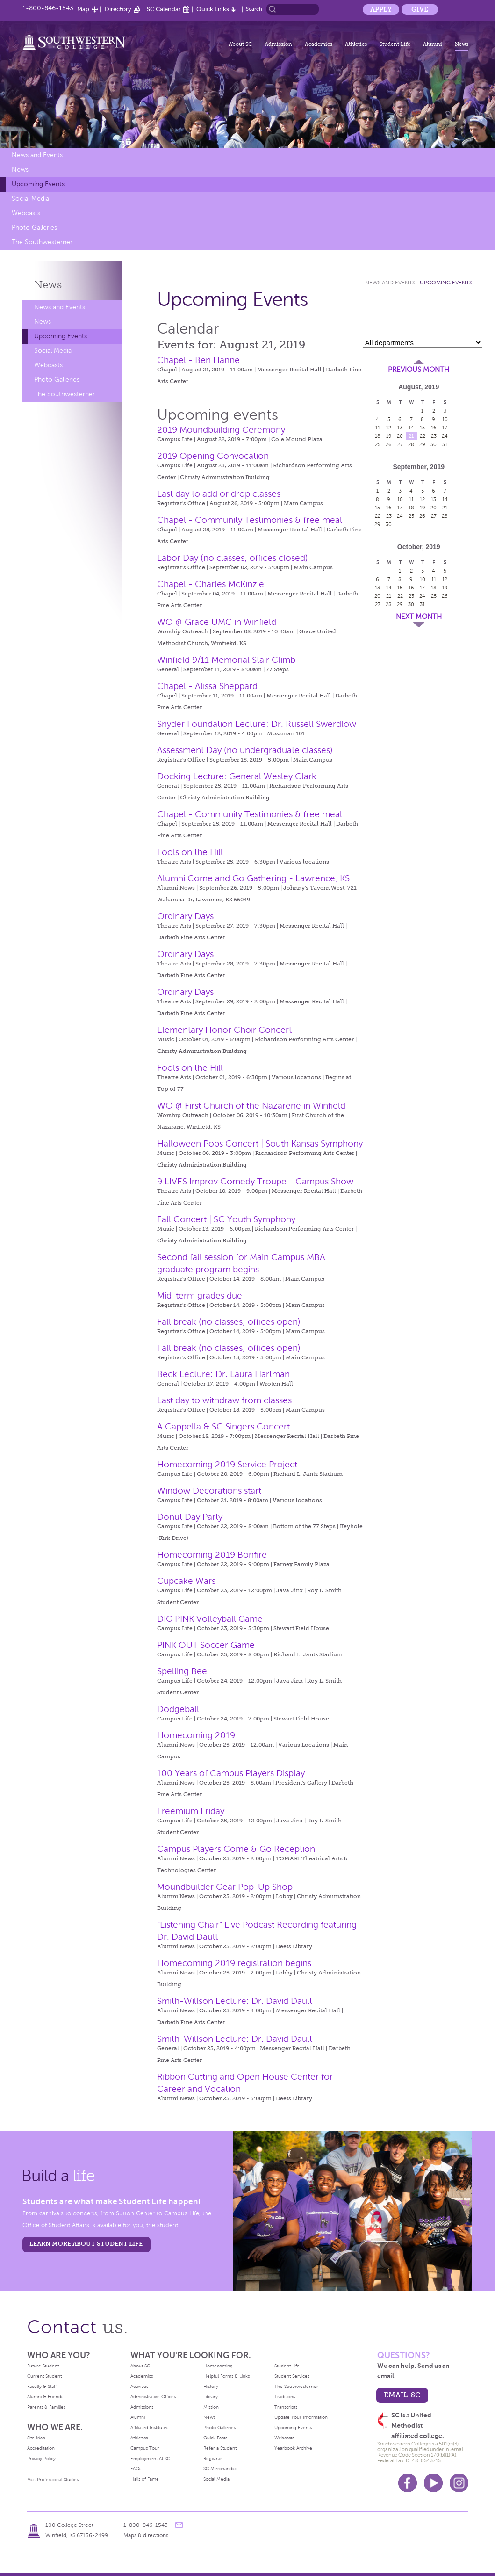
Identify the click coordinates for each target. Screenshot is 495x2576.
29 (422, 444)
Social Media (30, 198)
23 (434, 436)
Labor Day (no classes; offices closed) (232, 558)
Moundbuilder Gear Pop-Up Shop (225, 1887)
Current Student (44, 2376)
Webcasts (26, 213)
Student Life (395, 44)
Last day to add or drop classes (218, 494)
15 (422, 427)
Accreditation (41, 2448)
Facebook (407, 2483)
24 (445, 436)
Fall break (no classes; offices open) (229, 1322)
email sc (402, 2395)
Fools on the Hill (190, 852)
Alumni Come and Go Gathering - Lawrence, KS (253, 878)
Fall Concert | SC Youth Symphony (226, 1219)
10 (445, 419)
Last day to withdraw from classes (224, 1400)
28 (411, 444)
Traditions (284, 2396)
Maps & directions (145, 2535)
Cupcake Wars (186, 1581)
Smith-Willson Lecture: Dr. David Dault (234, 2001)
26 (389, 444)
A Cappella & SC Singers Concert (223, 1426)
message (179, 2525)
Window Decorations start (209, 1490)
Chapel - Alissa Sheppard (207, 686)
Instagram (459, 2483)
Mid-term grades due (199, 1295)
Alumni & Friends (45, 2396)
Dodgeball (178, 1709)
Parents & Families (46, 2406)
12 (388, 427)
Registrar (212, 2458)
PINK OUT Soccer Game (206, 1645)
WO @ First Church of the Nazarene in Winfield (251, 1105)
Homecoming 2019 (196, 1735)
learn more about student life (86, 2243)
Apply (381, 9)
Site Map (36, 2437)
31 (444, 444)
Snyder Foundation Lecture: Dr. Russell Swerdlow (256, 724)
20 (400, 436)
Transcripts (285, 2406)
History (210, 2386)
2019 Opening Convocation (213, 456)
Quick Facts (215, 2437)
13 (399, 427)
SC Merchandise (220, 2468)
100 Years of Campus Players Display (231, 1773)
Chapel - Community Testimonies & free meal (249, 520)
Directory (118, 9)
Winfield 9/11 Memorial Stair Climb (226, 660)
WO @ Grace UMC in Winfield (216, 622)
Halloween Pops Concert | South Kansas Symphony (260, 1143)
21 (411, 436)
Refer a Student (220, 2448)
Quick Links (212, 9)
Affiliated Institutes (149, 2427)
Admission (278, 44)
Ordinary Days (185, 916)
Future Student (43, 2365)
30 (433, 444)
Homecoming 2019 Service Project (227, 1464)
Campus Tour (144, 2448)
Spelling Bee (182, 1671)
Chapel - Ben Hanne (198, 360)
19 (389, 436)
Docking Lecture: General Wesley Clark (236, 776)
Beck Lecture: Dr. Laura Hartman (223, 1374)
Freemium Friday (190, 1811)
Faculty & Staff (42, 2386)
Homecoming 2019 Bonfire (212, 1555)
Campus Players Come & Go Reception (236, 1849)
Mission (211, 2406)
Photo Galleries (34, 227)
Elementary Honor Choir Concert (224, 1030)
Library (210, 2396)
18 (377, 436)
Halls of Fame (144, 2479)
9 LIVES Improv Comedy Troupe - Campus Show (255, 1181)
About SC (240, 44)
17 (444, 427)
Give (419, 9)
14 (411, 427)
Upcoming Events (38, 184)
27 (400, 444)
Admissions (141, 2406)
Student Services (291, 2376)
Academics (318, 44)
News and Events (37, 155)
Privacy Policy (41, 2458)
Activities (139, 2386)
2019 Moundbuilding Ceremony (221, 430)
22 (422, 436)
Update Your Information (301, 2417)
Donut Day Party (189, 1517)
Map (83, 9)
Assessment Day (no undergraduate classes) (245, 750)
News (461, 44)
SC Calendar (164, 9)
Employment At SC (150, 2458)
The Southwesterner (42, 242)
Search (254, 9)
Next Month (419, 616)
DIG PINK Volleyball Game (210, 1619)
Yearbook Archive (293, 2448)
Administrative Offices (153, 2396)
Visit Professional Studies (53, 2479)
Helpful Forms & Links (226, 2376)
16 (434, 427)
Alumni (432, 44)
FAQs (135, 2468)
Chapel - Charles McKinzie (210, 584)
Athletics (356, 44)
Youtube (433, 2483)
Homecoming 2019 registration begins (234, 1963)
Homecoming (218, 2365)
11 (377, 427)
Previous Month (418, 369)
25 (377, 444)
